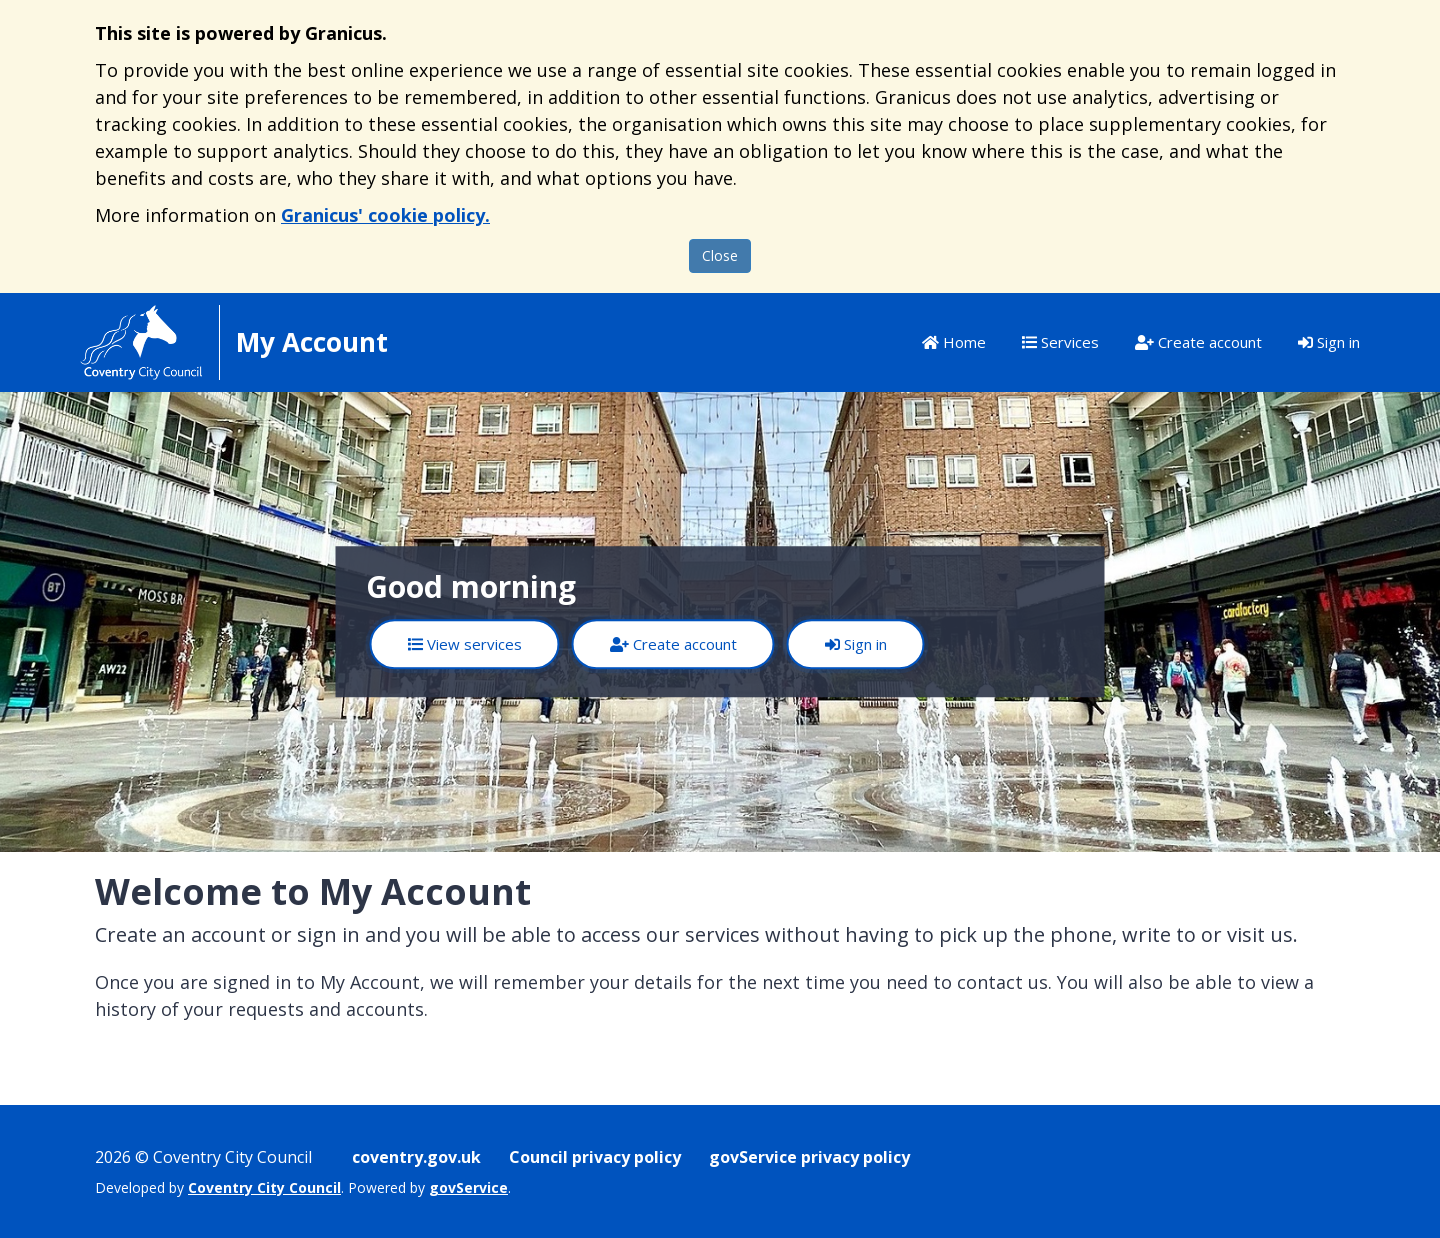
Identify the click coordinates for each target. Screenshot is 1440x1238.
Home (954, 342)
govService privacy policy (809, 1157)
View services (465, 644)
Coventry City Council (264, 1187)
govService (468, 1187)
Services (1060, 342)
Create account (1198, 342)
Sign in (1329, 342)
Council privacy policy (595, 1157)
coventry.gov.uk (416, 1157)
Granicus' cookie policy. (385, 215)
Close (720, 255)
